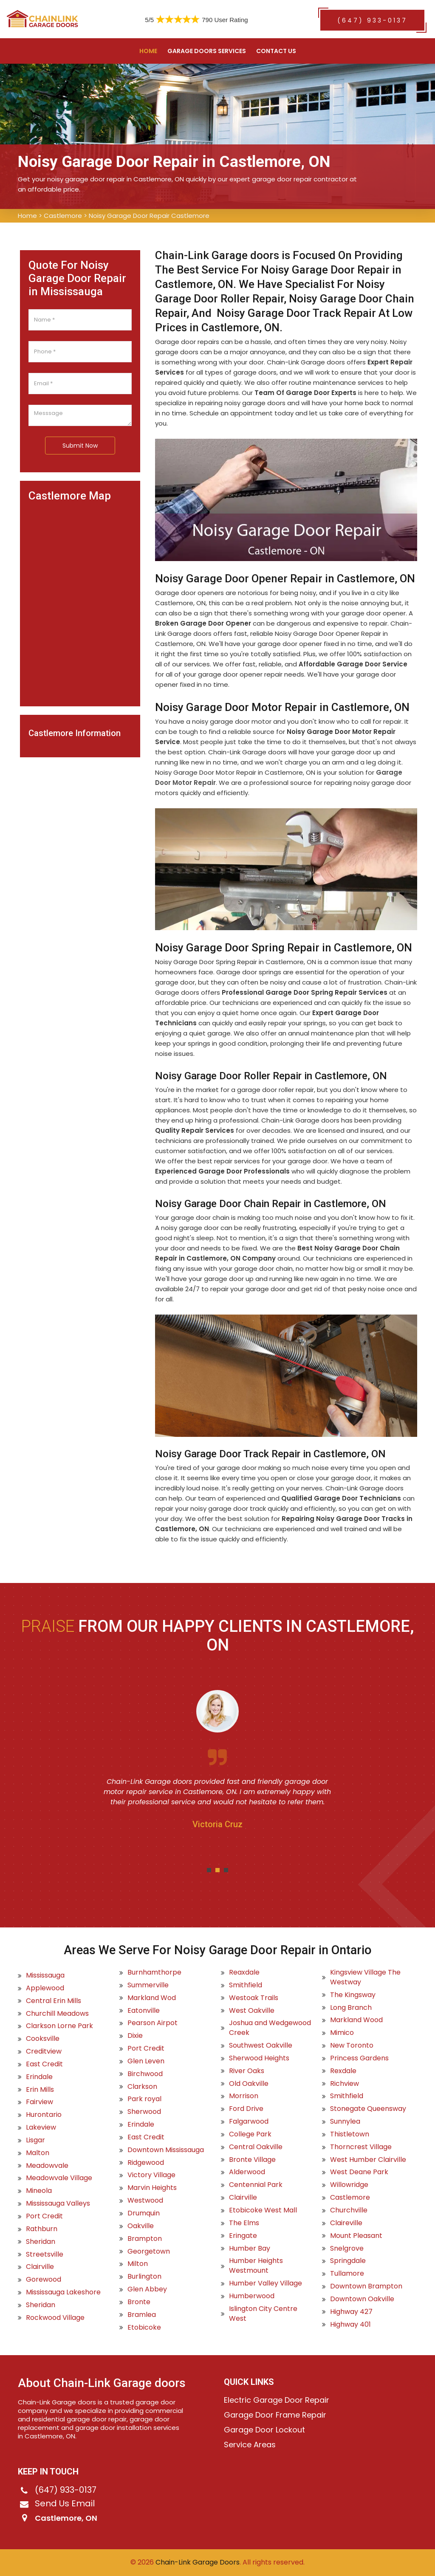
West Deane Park (359, 2172)
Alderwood (247, 2172)
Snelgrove (347, 2248)
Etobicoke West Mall (263, 2210)
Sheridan (40, 2241)
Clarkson (142, 2086)
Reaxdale (244, 1972)
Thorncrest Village (361, 2147)
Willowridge (349, 2184)
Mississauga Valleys (58, 2203)
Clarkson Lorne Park (59, 2026)
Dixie (135, 2035)
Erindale (39, 2077)
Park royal (144, 2099)
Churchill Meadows (57, 2013)
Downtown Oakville (362, 2299)
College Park (250, 2134)
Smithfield (245, 1985)
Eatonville (143, 2010)
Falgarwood (248, 2121)
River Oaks (246, 2071)
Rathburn (41, 2229)
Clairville (40, 2266)
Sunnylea (345, 2121)
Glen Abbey (147, 2289)
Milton (137, 2263)
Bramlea (141, 2314)
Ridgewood (145, 2162)
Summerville (148, 1985)
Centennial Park (255, 2184)
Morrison (243, 2096)
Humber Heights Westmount (256, 2265)
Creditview (44, 2051)
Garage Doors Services (206, 51)
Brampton (144, 2238)
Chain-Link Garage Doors (197, 2562)
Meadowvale (47, 2165)
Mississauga (45, 1975)
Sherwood (144, 2111)
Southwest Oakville (260, 2045)
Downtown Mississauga (165, 2150)
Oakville (140, 2226)
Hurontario (44, 2114)
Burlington (144, 2276)
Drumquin (143, 2213)
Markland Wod (151, 1998)
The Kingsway (353, 1995)
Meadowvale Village (59, 2178)
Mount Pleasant (356, 2235)
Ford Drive (246, 2108)
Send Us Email (65, 2503)
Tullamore (347, 2273)
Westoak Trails (253, 1998)
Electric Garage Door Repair (276, 2400)
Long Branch (351, 2007)
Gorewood (43, 2279)
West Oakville (251, 2010)
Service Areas (250, 2445)
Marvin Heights (152, 2187)
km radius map (80, 600)
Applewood (45, 1988)
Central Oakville (255, 2147)
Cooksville (42, 2038)
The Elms (244, 2223)
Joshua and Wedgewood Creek (270, 2027)
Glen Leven (145, 2061)
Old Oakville (248, 2083)
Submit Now (80, 445)
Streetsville (44, 2254)
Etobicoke (144, 2327)
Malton (37, 2153)
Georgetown (148, 2251)
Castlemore (63, 215)
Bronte (138, 2302)
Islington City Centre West (263, 2313)
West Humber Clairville (368, 2159)
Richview (344, 2083)
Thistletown (349, 2134)
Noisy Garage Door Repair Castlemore (149, 215)
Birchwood (145, 2074)
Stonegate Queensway (368, 2108)
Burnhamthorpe (154, 1972)
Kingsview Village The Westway (365, 1977)
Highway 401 (350, 2324)
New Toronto (351, 2045)
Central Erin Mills (53, 2001)
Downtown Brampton (366, 2286)
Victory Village (151, 2175)
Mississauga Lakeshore (63, 2292)
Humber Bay (249, 2248)
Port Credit (44, 2216)
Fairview (39, 2102)
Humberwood (251, 2296)
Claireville (346, 2223)
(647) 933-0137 (372, 20)
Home (148, 51)
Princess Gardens (359, 2058)
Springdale (348, 2261)
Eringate (243, 2235)
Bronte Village (252, 2159)
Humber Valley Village (265, 2283)
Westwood (145, 2200)
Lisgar (35, 2140)
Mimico (342, 2032)
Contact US (276, 51)
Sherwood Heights (259, 2058)
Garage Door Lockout (264, 2430)
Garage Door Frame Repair (275, 2415)
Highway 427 (351, 2311)
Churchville (348, 2210)
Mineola (39, 2190)
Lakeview (41, 2127)
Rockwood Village (55, 2317)
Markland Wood (356, 2020)
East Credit (44, 2064)
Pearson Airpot (152, 2023)
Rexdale (343, 2071)
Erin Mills (40, 2089)
